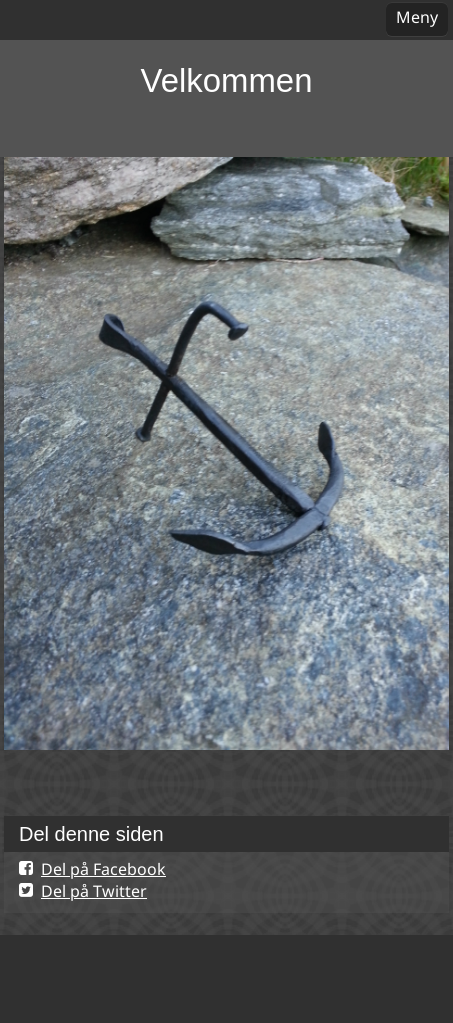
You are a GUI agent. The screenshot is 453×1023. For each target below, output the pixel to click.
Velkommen (227, 80)
